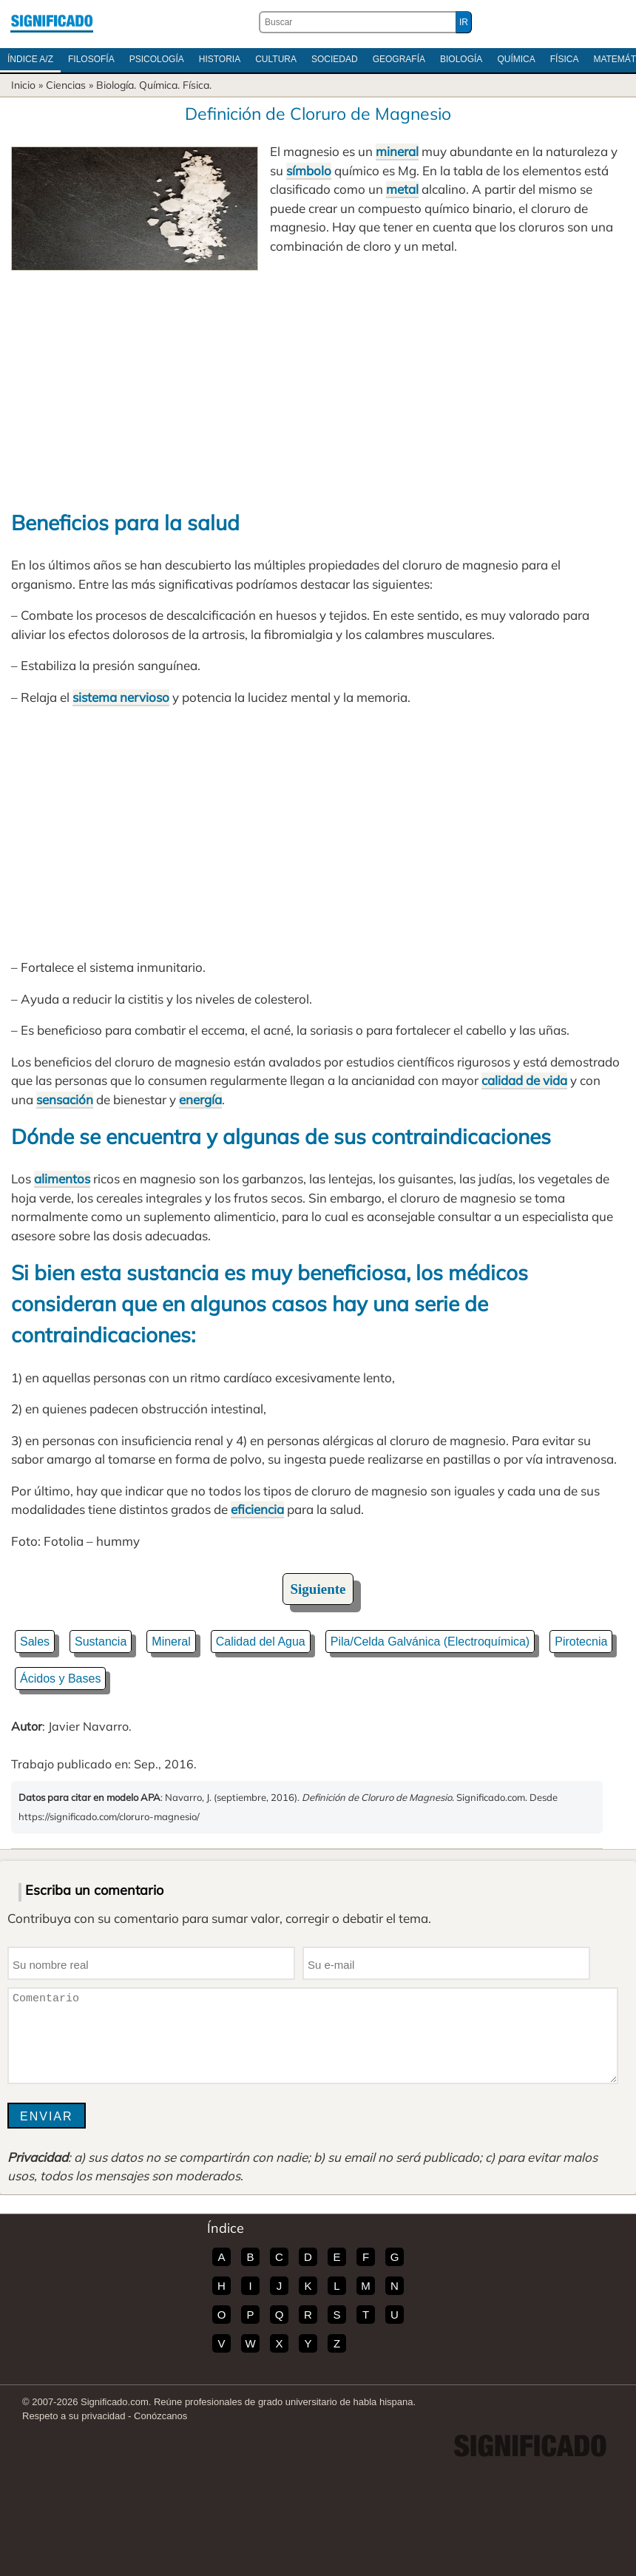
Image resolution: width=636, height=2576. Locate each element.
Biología (461, 59)
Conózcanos (160, 2415)
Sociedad (334, 59)
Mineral (171, 1641)
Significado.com (51, 22)
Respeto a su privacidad (73, 2415)
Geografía (399, 59)
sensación (64, 1099)
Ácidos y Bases (60, 1678)
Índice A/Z (30, 59)
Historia (219, 59)
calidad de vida (524, 1080)
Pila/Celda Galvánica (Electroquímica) (430, 1641)
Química (516, 59)
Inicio (23, 85)
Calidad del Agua (260, 1641)
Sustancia (100, 1641)
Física (564, 59)
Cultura (276, 59)
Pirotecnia (581, 1641)
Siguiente (318, 1589)
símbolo (308, 170)
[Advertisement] (318, 381)
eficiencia (257, 1509)
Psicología (156, 59)
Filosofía (91, 59)
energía (200, 1099)
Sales (35, 1641)
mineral (397, 151)
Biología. (116, 85)
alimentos (62, 1178)
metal (402, 189)
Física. (197, 85)
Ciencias (66, 85)
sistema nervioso (120, 697)
